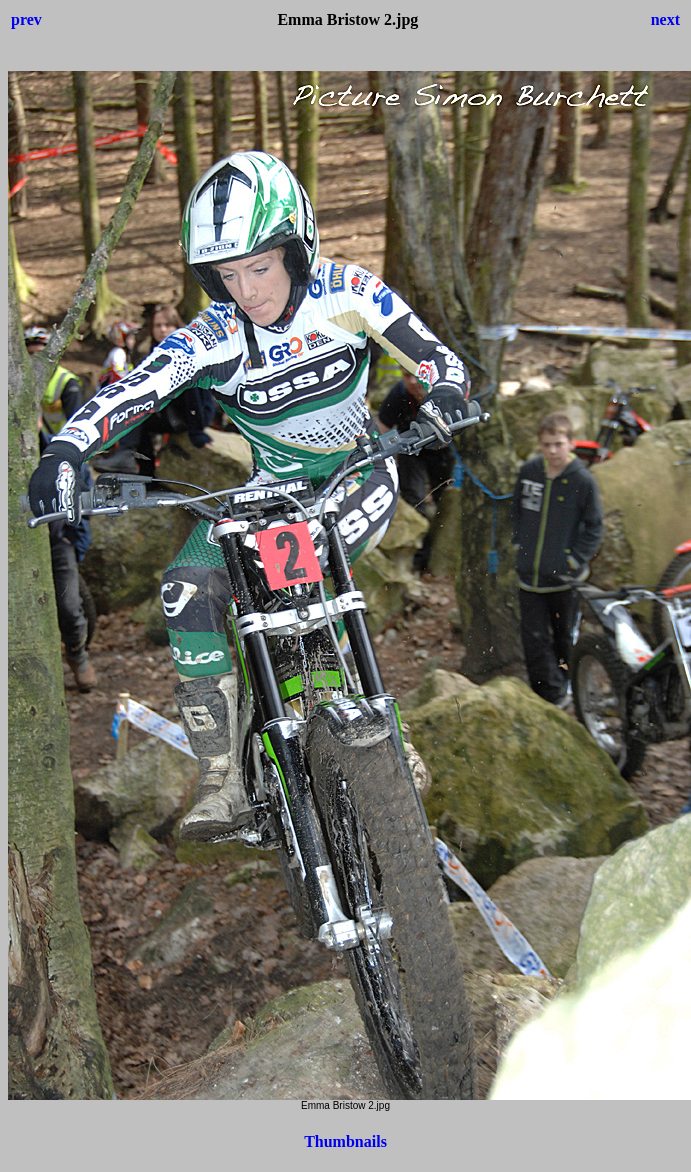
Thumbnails (345, 1141)
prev (26, 19)
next (665, 19)
